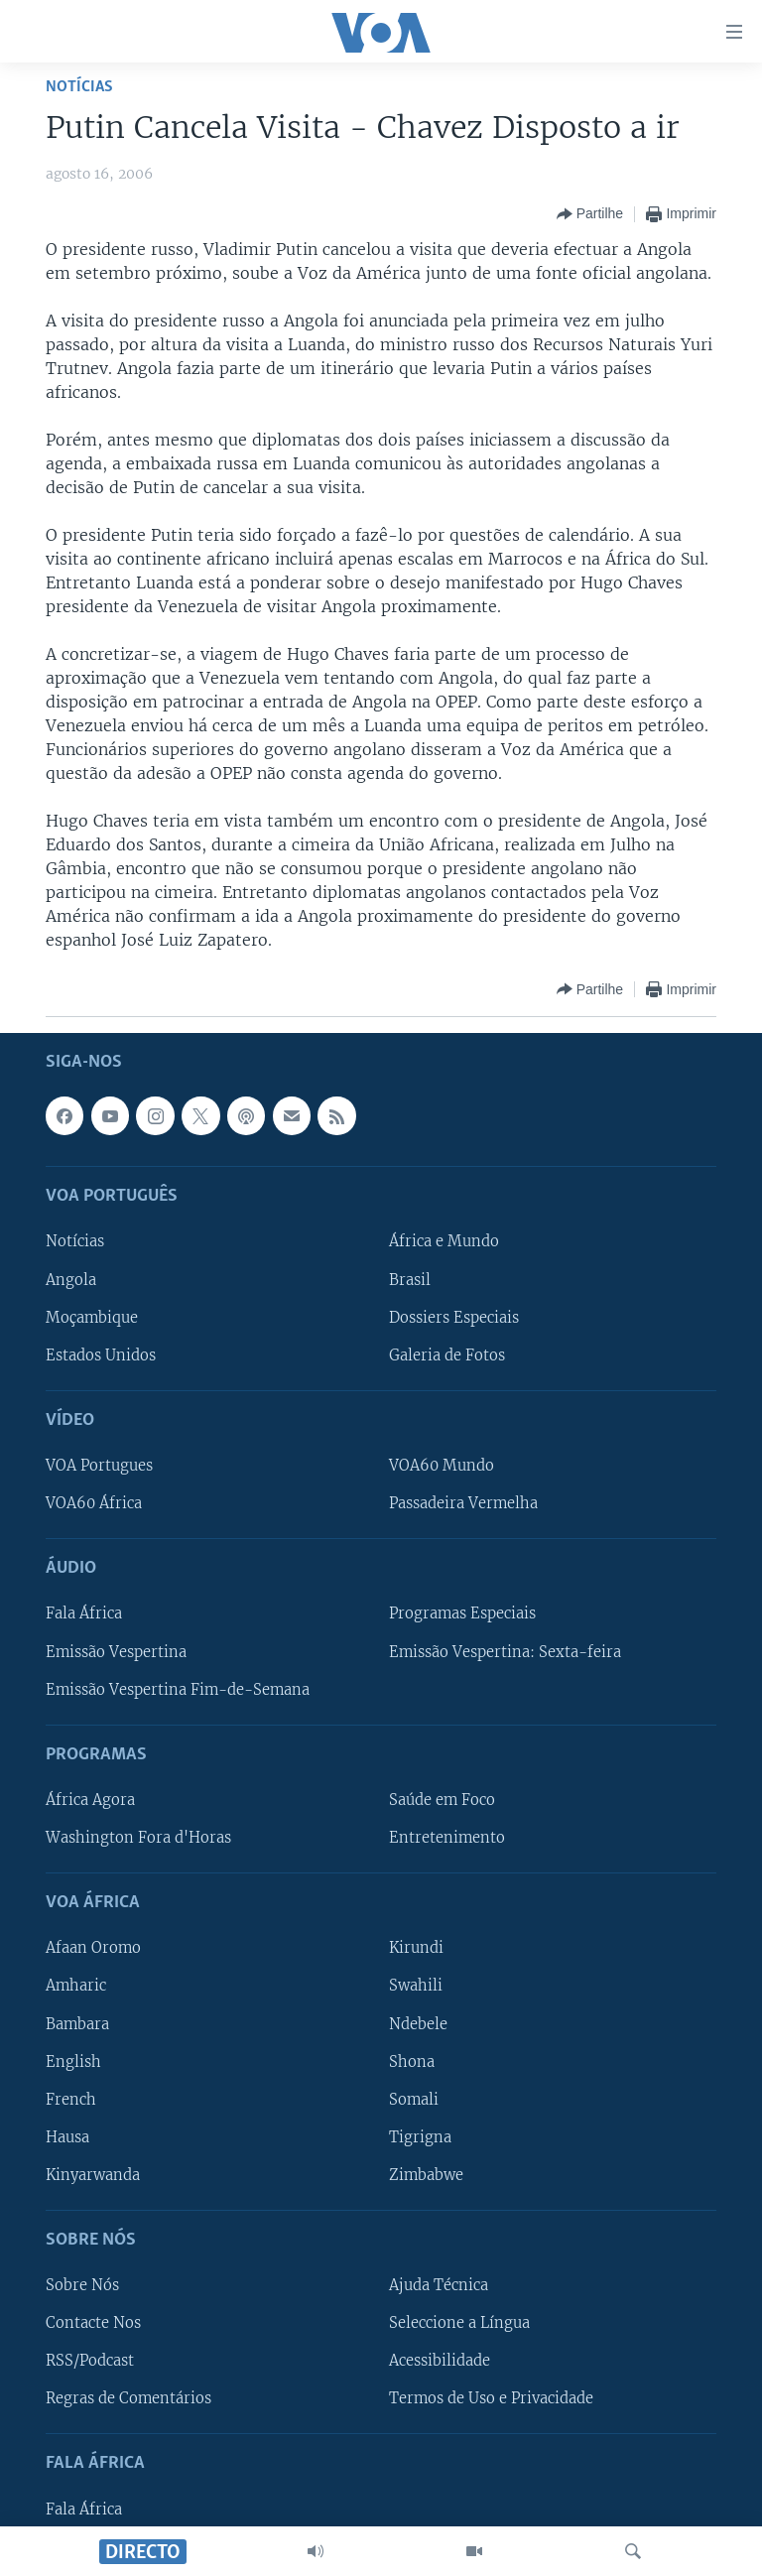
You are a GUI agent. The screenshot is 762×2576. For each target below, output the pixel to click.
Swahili (416, 1986)
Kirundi (416, 1948)
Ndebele (418, 2023)
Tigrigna (420, 2137)
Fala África (84, 1613)
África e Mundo (444, 1241)
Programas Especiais (462, 1613)
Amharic (76, 1986)
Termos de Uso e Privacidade (491, 2398)
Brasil (410, 1279)
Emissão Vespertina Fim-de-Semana (178, 1689)
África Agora (90, 1800)
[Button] (590, 214)
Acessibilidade (439, 2361)
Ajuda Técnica (438, 2285)
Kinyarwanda (93, 2175)
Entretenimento (447, 1838)
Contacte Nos (93, 2323)
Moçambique (92, 1317)
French (71, 2099)
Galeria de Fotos (447, 1354)
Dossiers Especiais (454, 1317)
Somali (414, 2099)
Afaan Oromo (93, 1948)
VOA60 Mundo (441, 1466)
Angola (71, 1279)
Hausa (67, 2137)
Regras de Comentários (128, 2398)
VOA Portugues (99, 1466)
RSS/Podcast (90, 2361)
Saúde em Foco (442, 1800)
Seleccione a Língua (459, 2323)
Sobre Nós (82, 2285)
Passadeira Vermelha (463, 1503)
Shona (412, 2061)
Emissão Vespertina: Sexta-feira (505, 1651)
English (73, 2061)
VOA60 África (94, 1503)
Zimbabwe (426, 2175)
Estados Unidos (101, 1354)
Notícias (79, 86)
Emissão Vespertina (116, 1651)
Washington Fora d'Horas (138, 1838)
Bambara (77, 2023)
